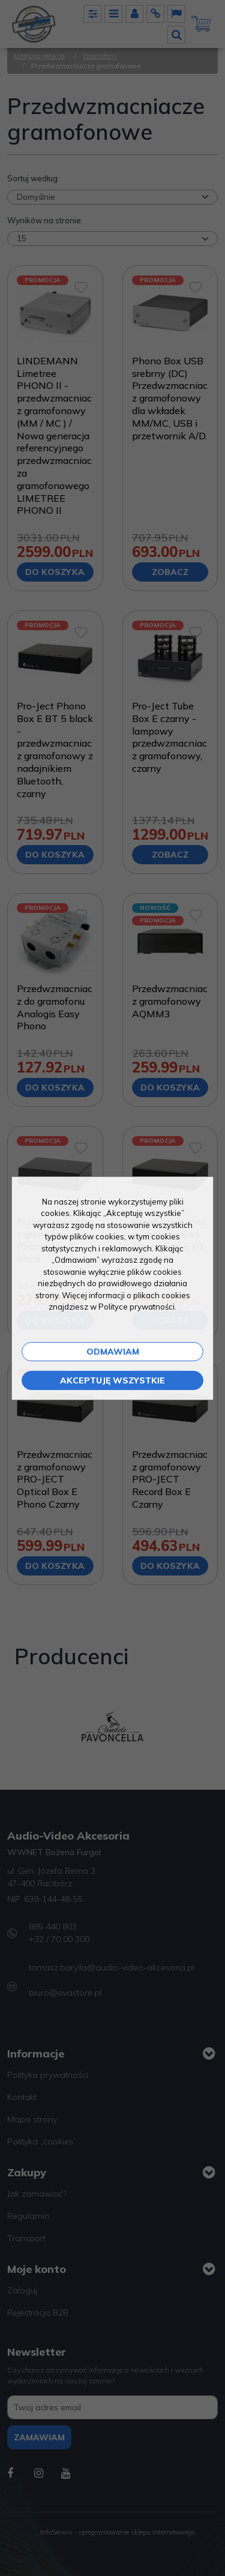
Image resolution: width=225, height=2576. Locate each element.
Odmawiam (112, 1351)
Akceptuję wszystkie (112, 1380)
